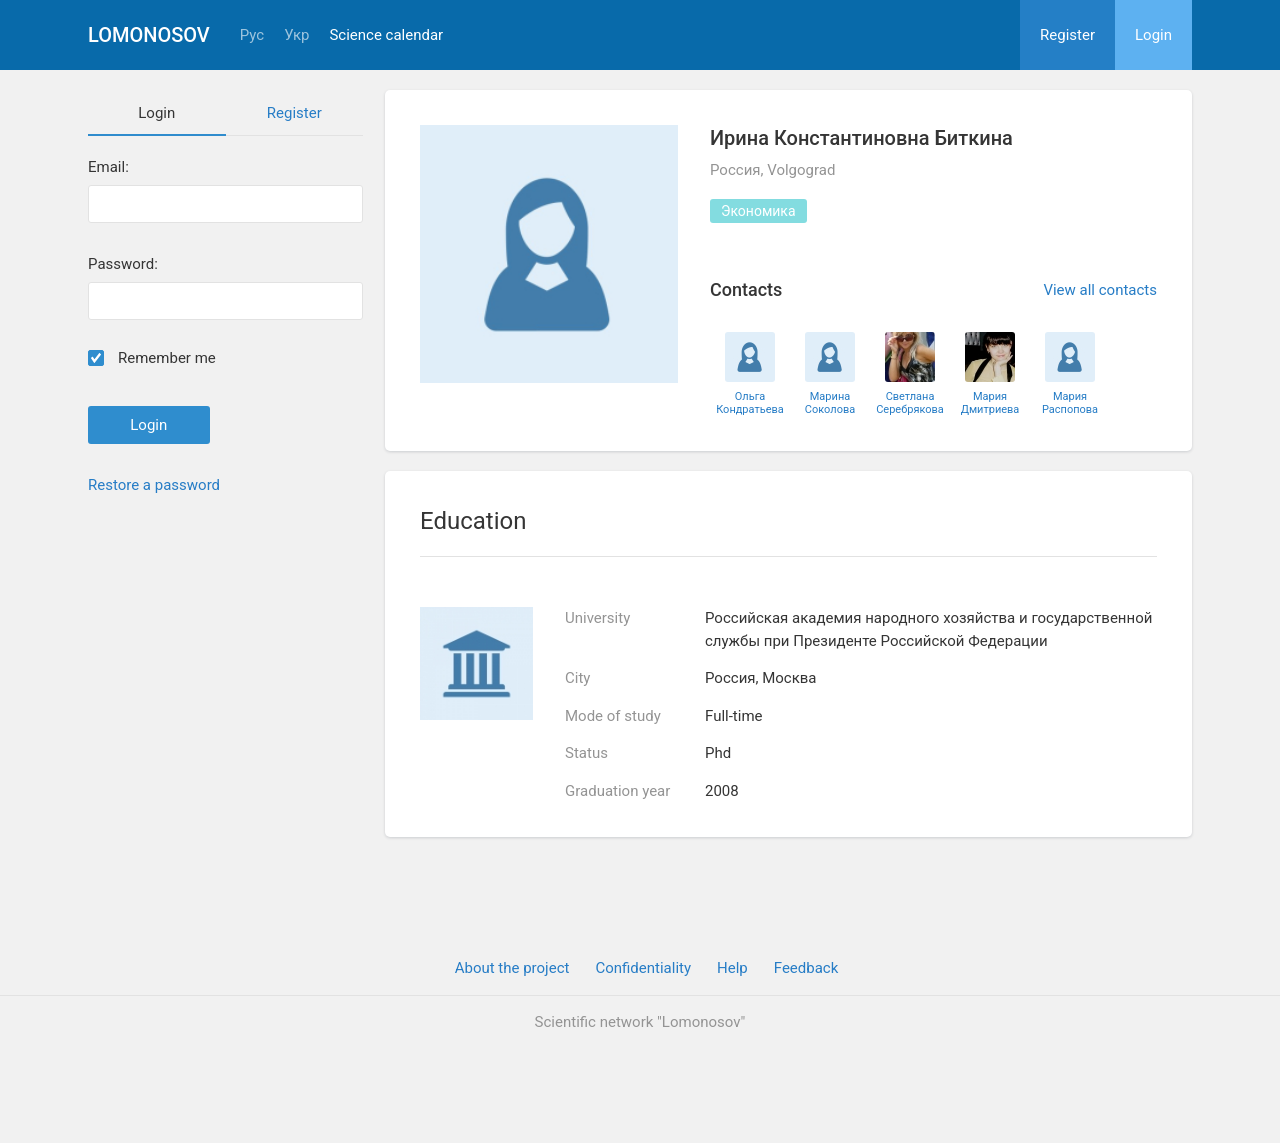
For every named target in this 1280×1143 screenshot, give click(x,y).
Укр (296, 35)
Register (1067, 35)
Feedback (806, 968)
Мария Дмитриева (990, 403)
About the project (512, 968)
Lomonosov (149, 35)
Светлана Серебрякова (910, 403)
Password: (123, 264)
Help (732, 968)
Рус (252, 35)
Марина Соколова (830, 403)
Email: (108, 167)
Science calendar (386, 35)
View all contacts (1100, 290)
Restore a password (154, 485)
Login (1153, 35)
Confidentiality (643, 968)
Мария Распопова (1070, 403)
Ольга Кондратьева (750, 403)
